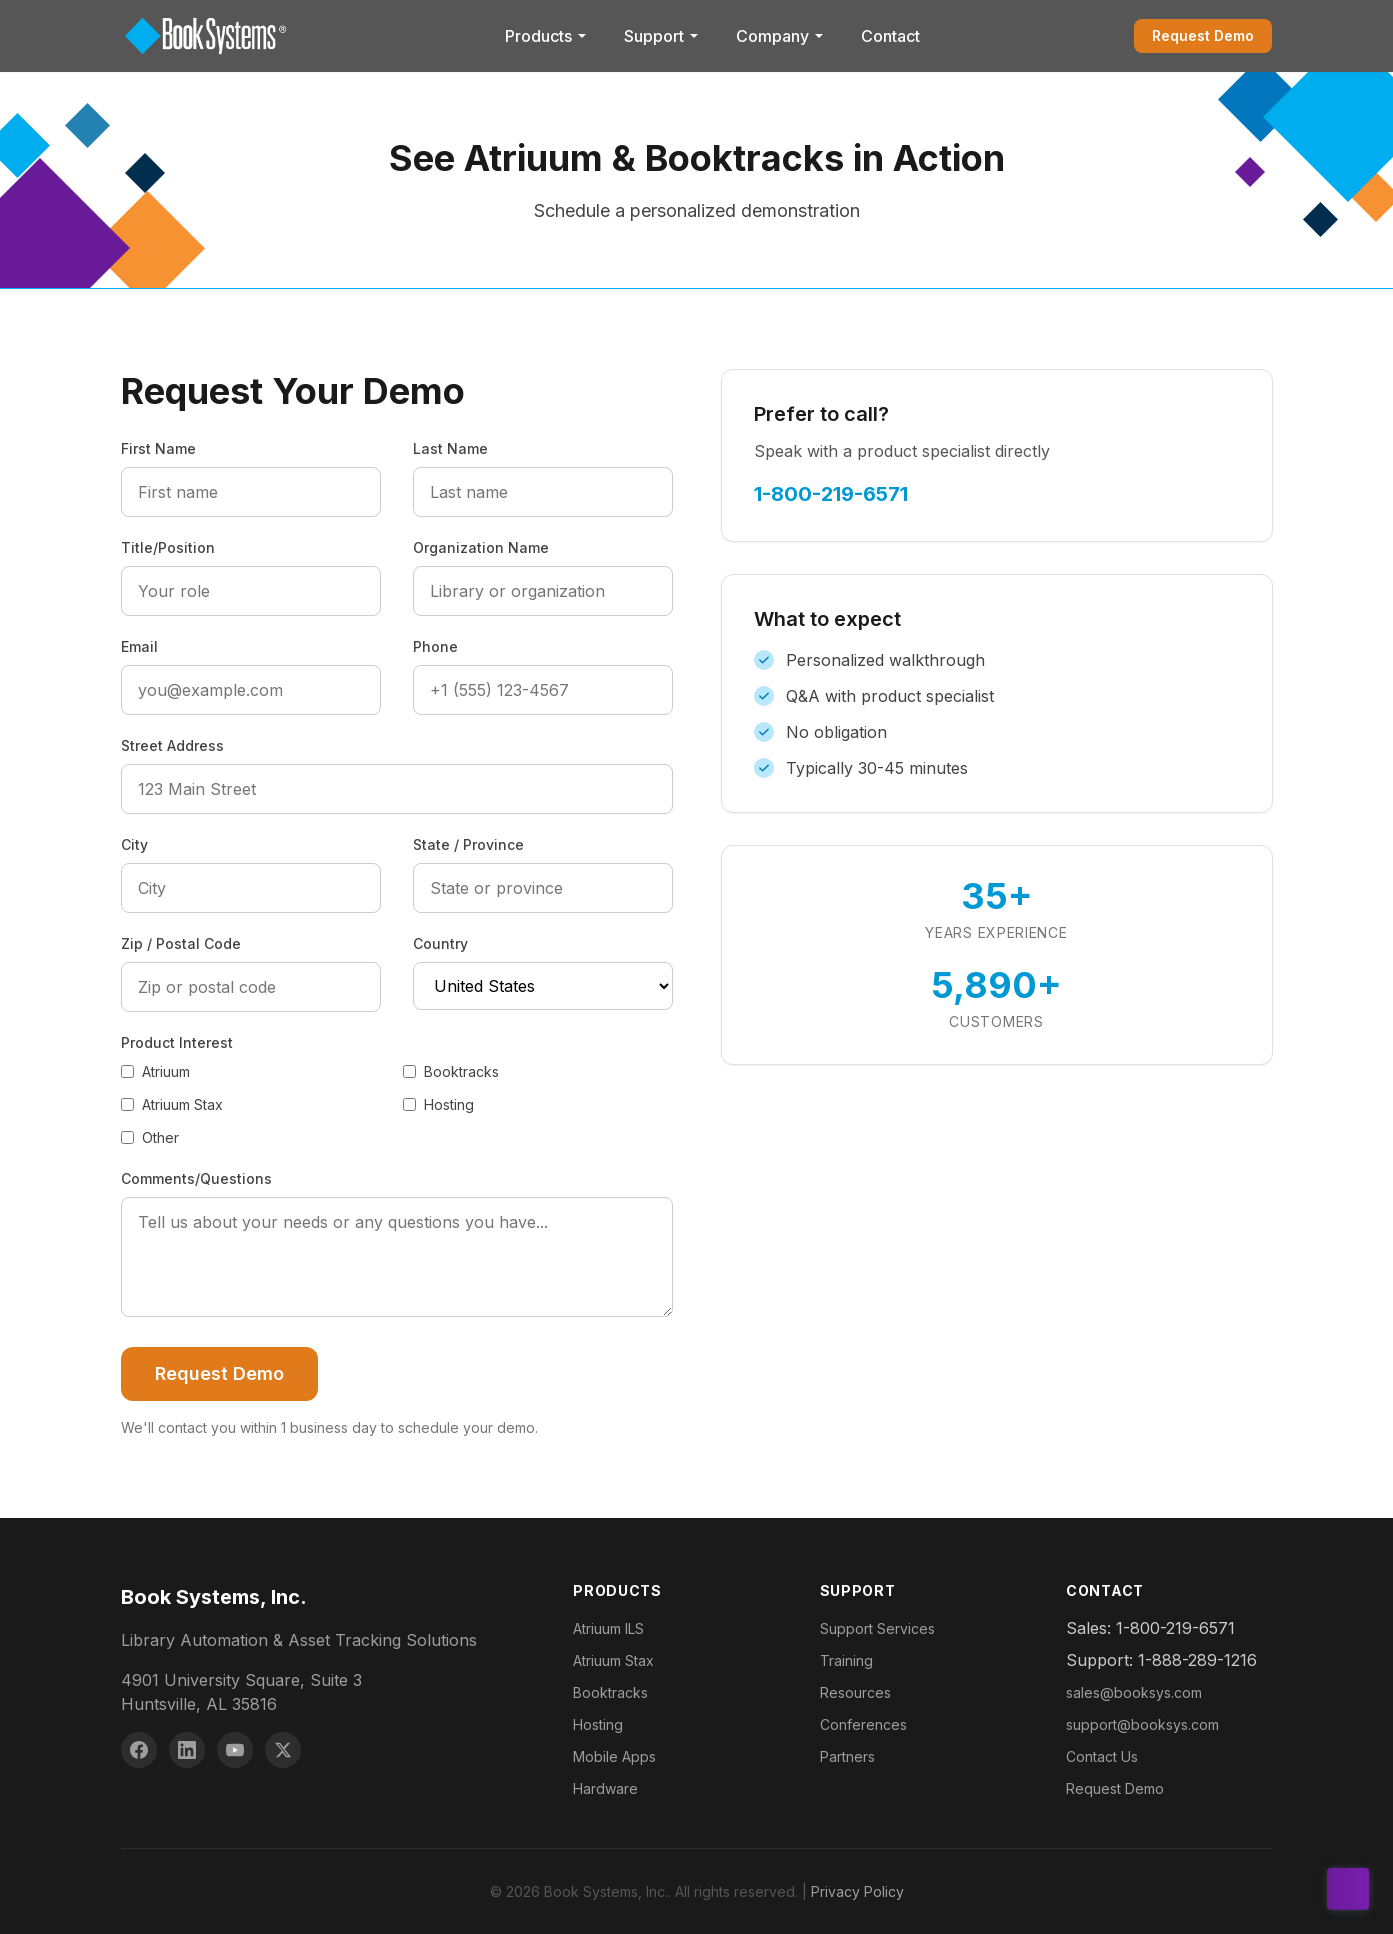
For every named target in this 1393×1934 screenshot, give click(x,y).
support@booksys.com (1142, 1724)
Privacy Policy (857, 1891)
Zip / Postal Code (181, 943)
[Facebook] (139, 1750)
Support (662, 36)
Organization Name (481, 547)
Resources (855, 1692)
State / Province (468, 844)
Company (780, 36)
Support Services (877, 1628)
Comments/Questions (196, 1178)
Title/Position (168, 547)
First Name (158, 448)
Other (150, 1137)
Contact (890, 36)
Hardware (605, 1788)
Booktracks (451, 1071)
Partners (847, 1756)
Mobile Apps (614, 1756)
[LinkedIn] (187, 1750)
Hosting (438, 1104)
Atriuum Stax (172, 1104)
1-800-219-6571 (831, 494)
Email (139, 646)
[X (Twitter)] (283, 1750)
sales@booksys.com (1134, 1692)
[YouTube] (235, 1750)
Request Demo (1203, 35)
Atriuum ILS (608, 1628)
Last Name (450, 448)
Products (546, 36)
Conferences (863, 1724)
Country (440, 943)
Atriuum (155, 1071)
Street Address (172, 745)
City (134, 844)
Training (846, 1660)
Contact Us (1102, 1756)
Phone (435, 646)
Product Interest (177, 1042)
